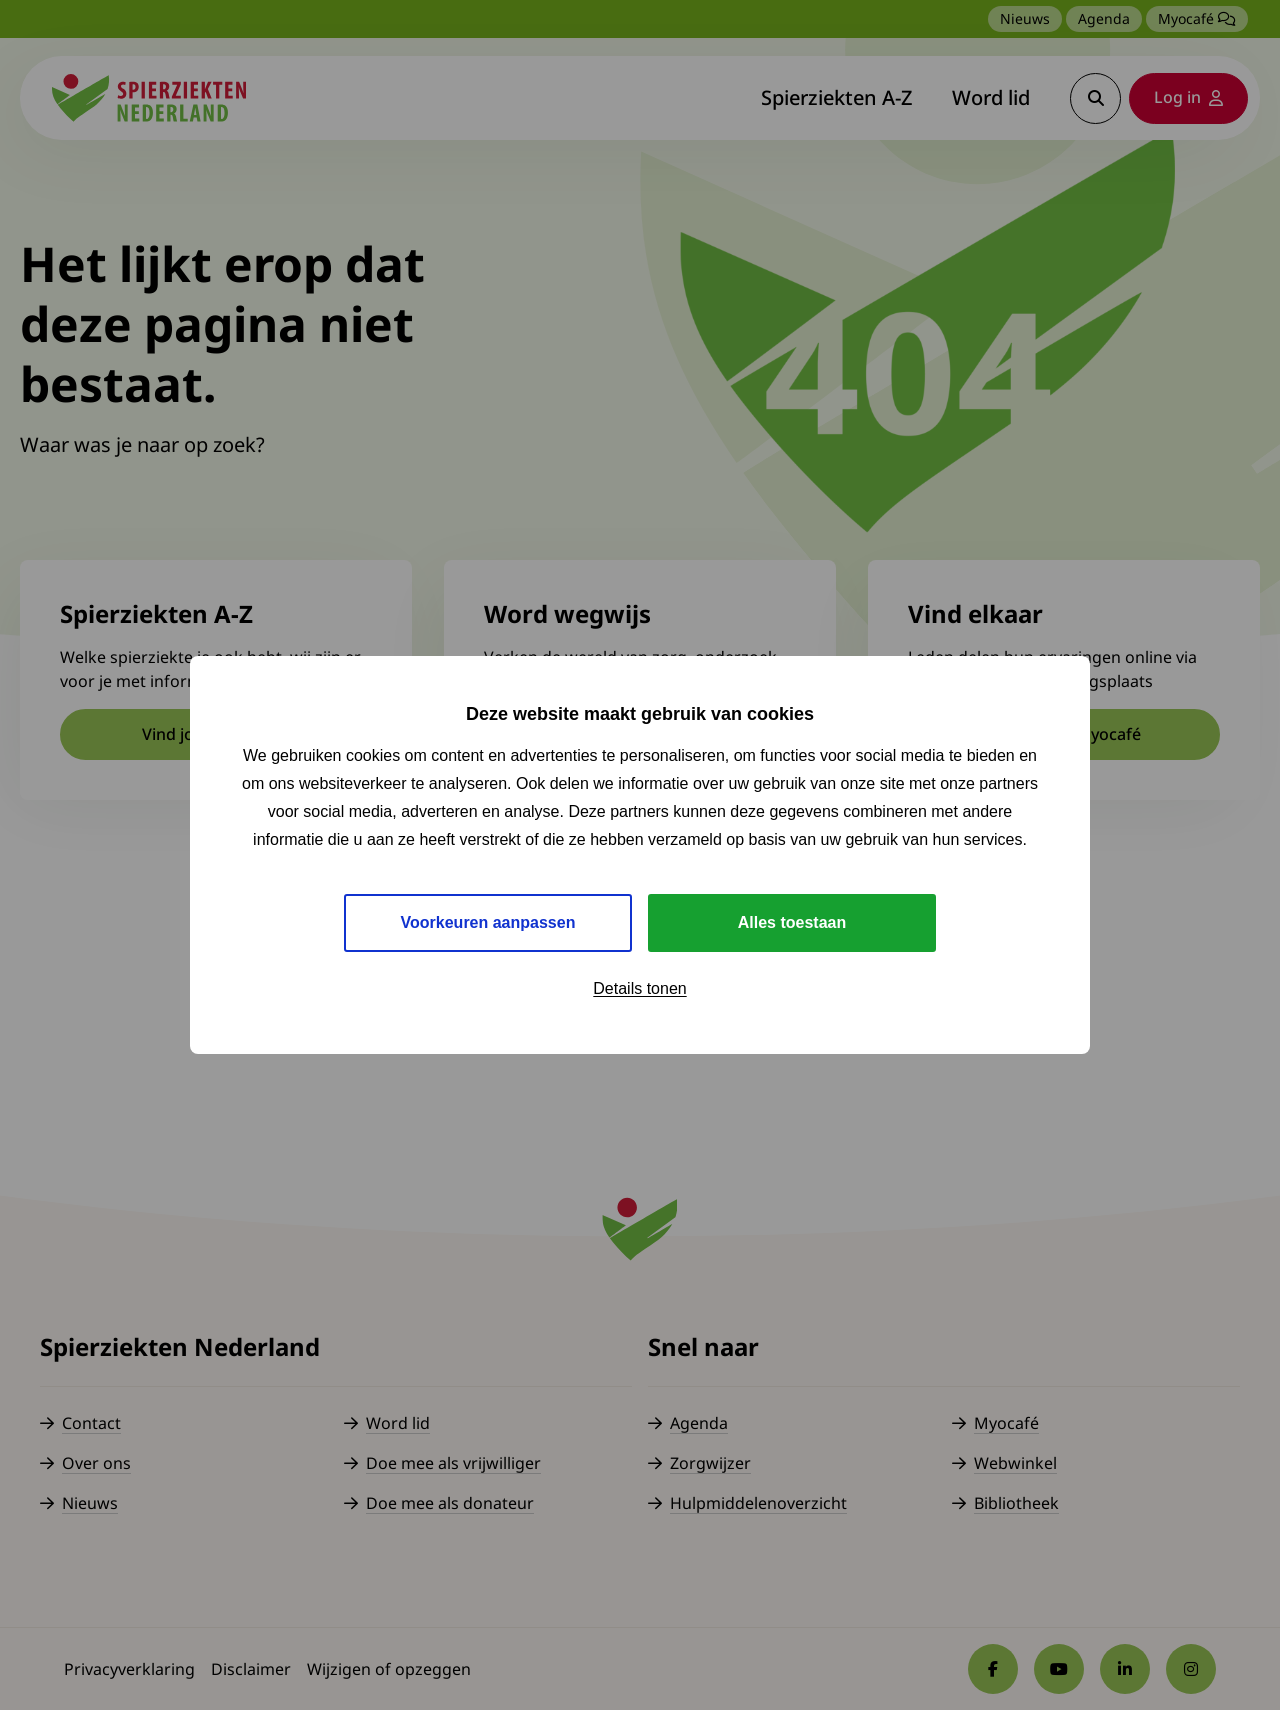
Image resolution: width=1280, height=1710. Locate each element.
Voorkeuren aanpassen (488, 922)
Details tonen (639, 988)
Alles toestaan (792, 922)
